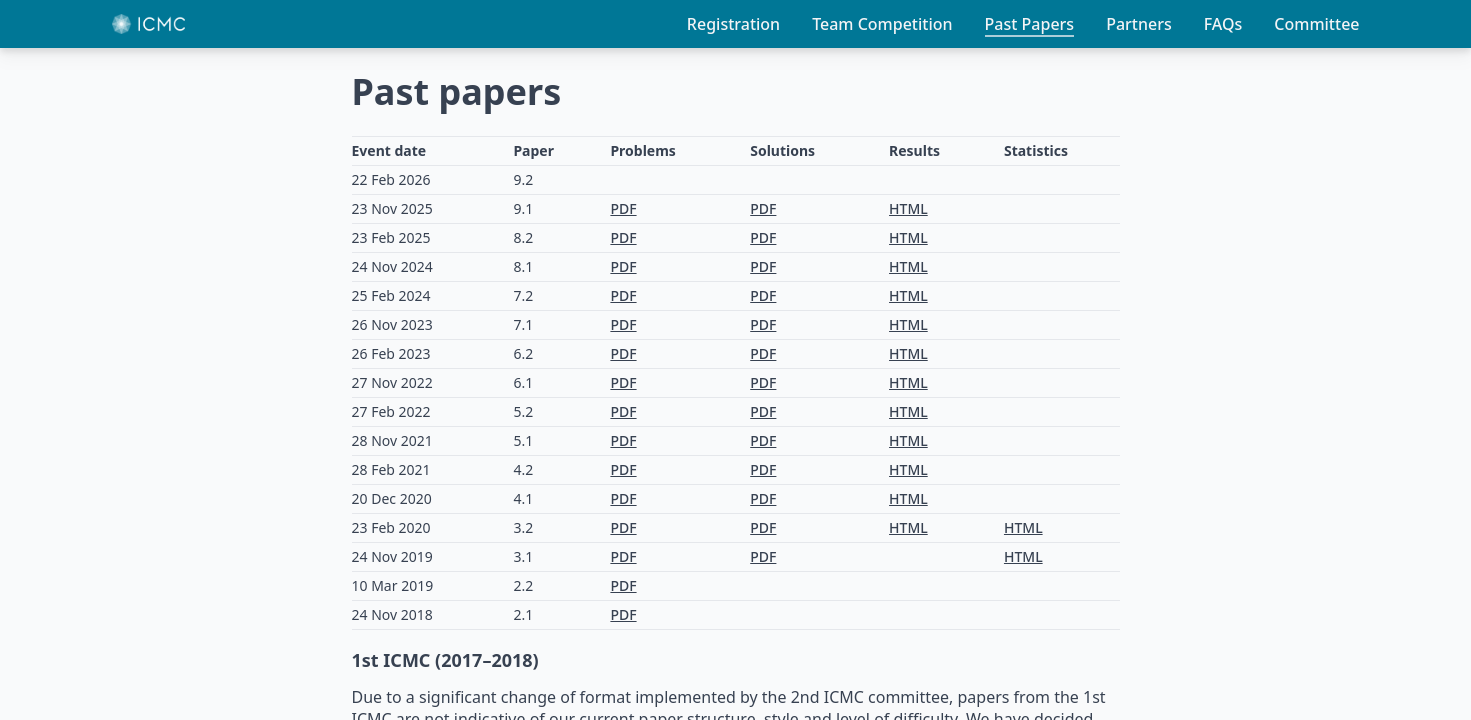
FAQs (1223, 24)
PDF (623, 208)
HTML (908, 208)
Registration (733, 24)
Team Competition (882, 24)
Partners (1139, 24)
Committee (1316, 24)
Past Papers (1030, 24)
